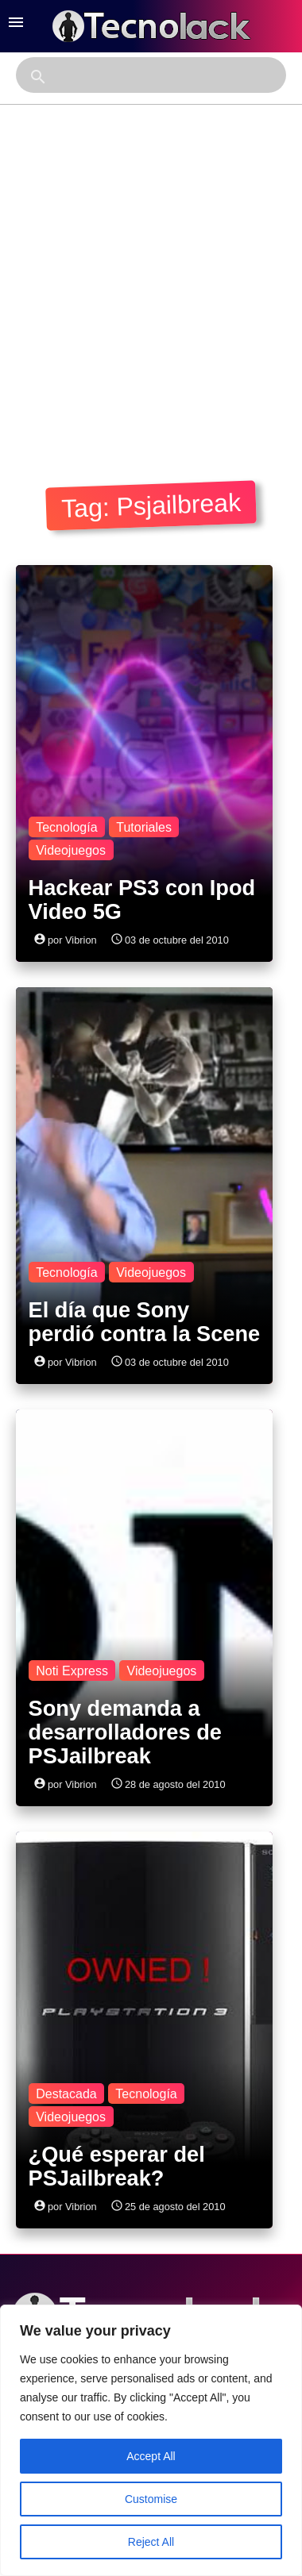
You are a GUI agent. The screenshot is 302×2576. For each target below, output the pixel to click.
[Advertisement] (149, 289)
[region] (151, 2440)
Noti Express (72, 1671)
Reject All (151, 2542)
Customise (151, 2499)
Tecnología (66, 827)
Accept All (150, 2456)
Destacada (66, 2094)
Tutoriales (144, 827)
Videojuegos (71, 849)
